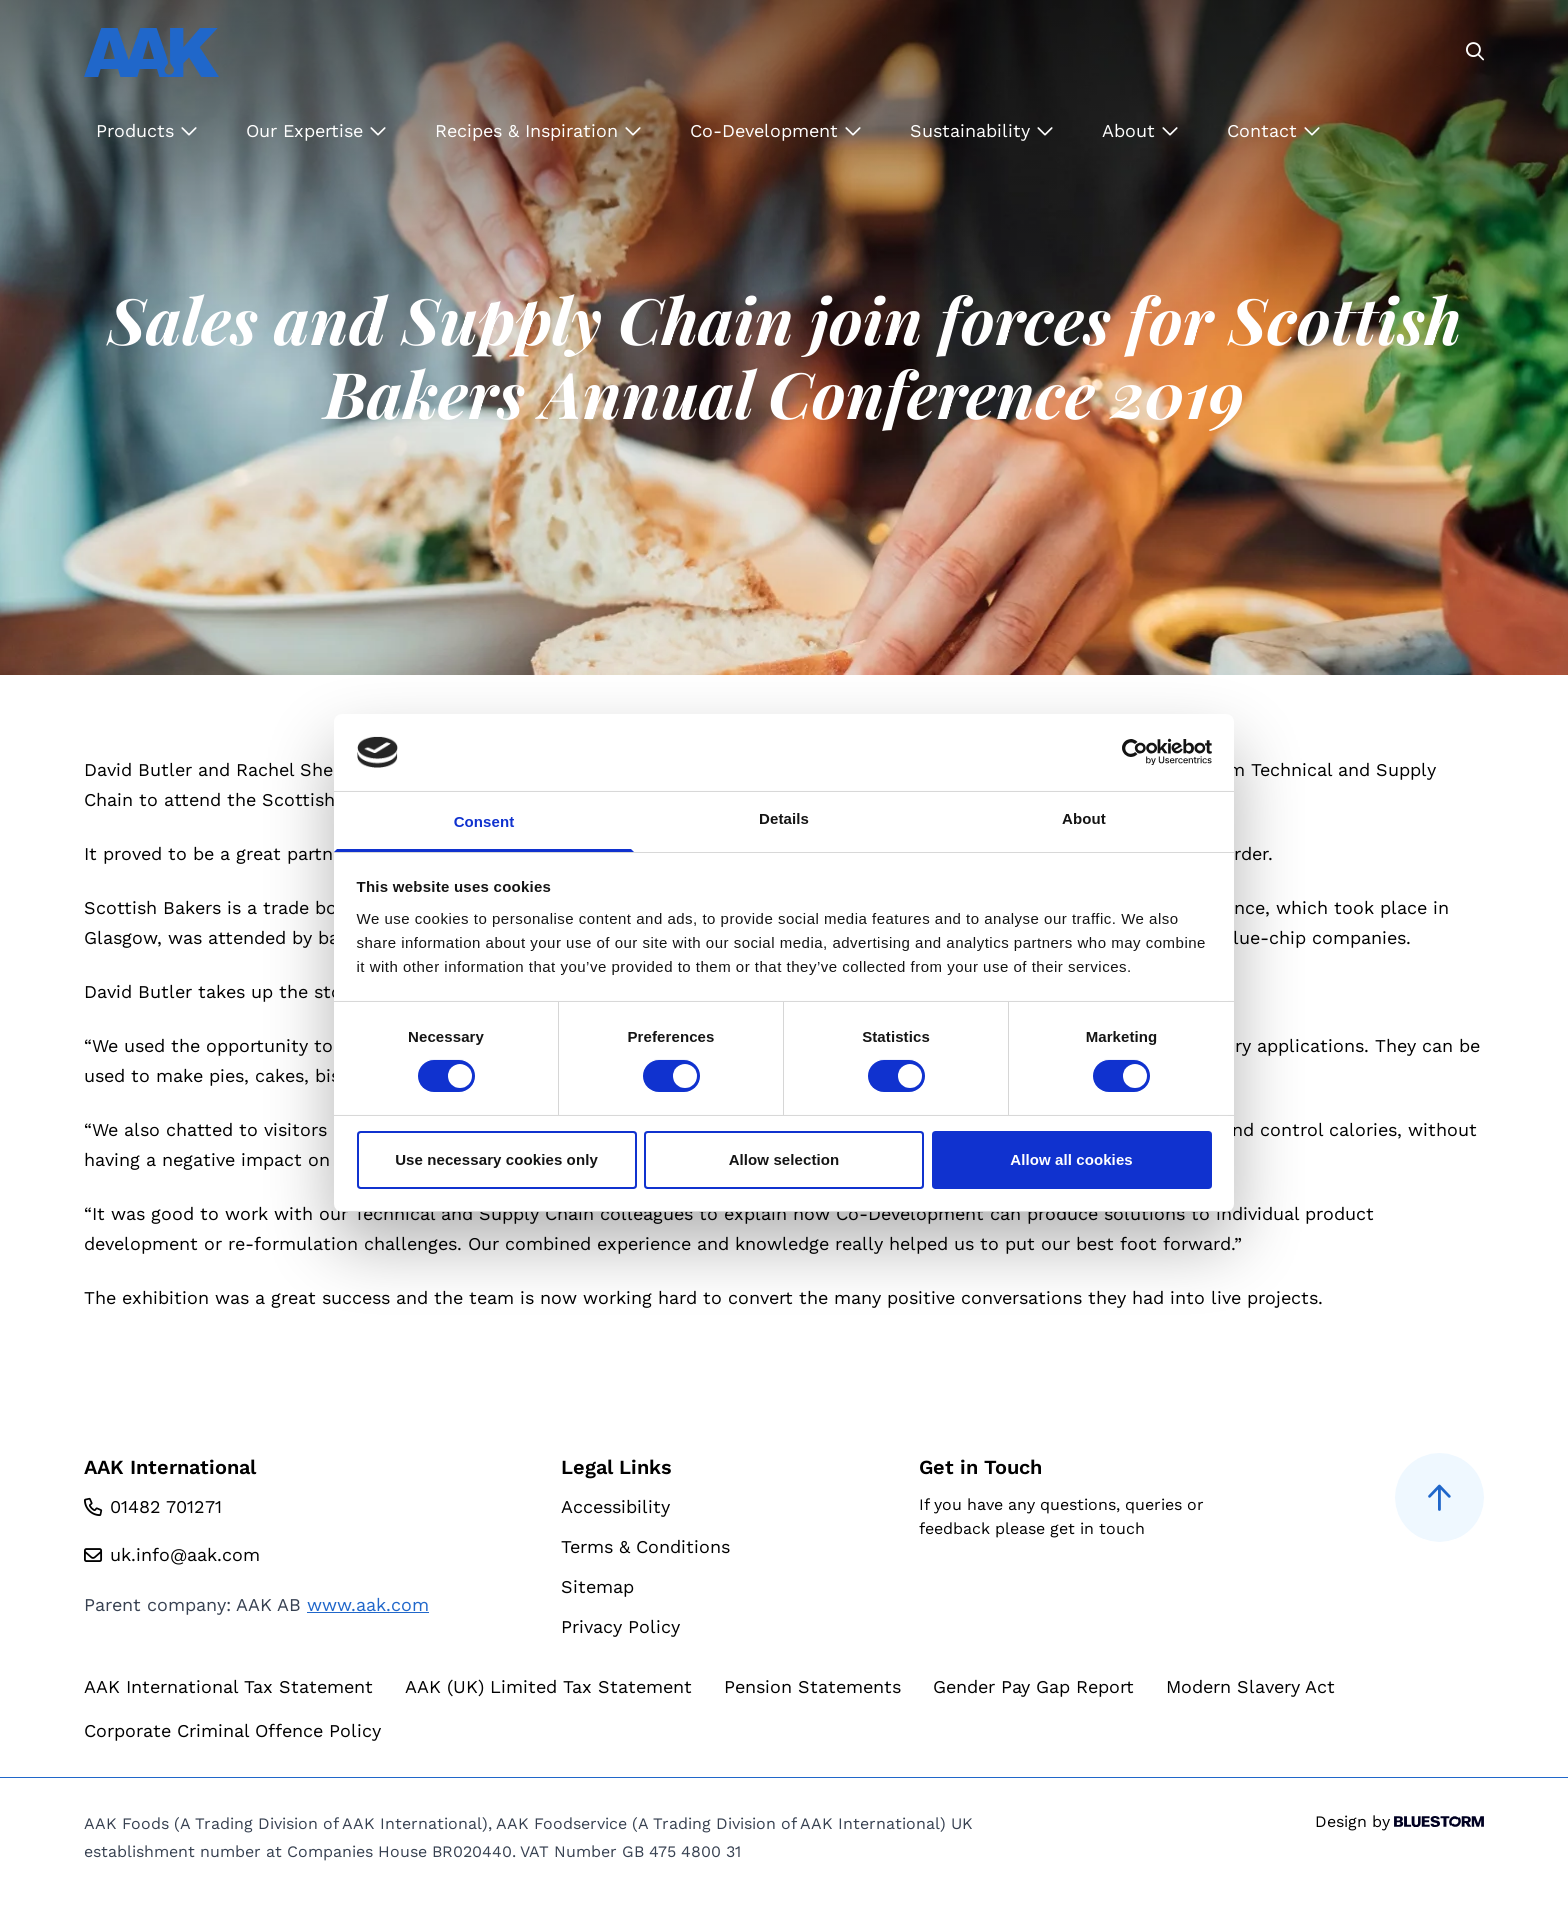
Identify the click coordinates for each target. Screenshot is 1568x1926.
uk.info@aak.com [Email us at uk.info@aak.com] (185, 1554)
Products (147, 130)
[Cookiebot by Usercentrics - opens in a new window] (1124, 752)
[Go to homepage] (151, 52)
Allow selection (784, 1159)
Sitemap (597, 1586)
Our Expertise (316, 130)
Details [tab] (784, 818)
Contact (1274, 130)
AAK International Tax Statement (228, 1686)
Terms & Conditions (645, 1546)
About (1140, 130)
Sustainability (982, 130)
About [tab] (1084, 818)
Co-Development (776, 130)
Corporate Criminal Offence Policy (232, 1730)
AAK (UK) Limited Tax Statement (548, 1686)
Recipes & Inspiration (538, 130)
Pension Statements (812, 1686)
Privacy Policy (620, 1626)
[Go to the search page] (1475, 53)
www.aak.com (368, 1604)
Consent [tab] (484, 821)
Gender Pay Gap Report (1033, 1686)
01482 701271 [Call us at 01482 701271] (166, 1506)
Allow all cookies (1071, 1159)
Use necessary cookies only (496, 1159)
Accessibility (615, 1506)
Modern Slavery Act (1250, 1686)
